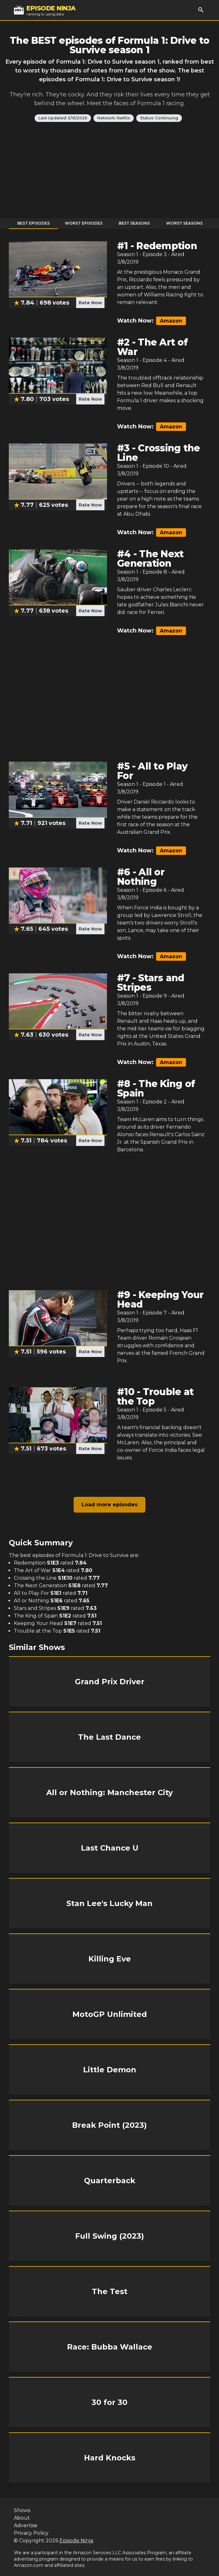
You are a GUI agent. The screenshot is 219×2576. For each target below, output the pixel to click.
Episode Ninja (76, 2541)
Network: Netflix (113, 118)
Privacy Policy (31, 2533)
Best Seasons (134, 223)
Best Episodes (33, 223)
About (22, 2518)
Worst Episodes (84, 223)
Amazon (171, 321)
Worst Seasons (184, 223)
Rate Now (90, 303)
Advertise (25, 2525)
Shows (22, 2510)
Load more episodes (109, 1505)
